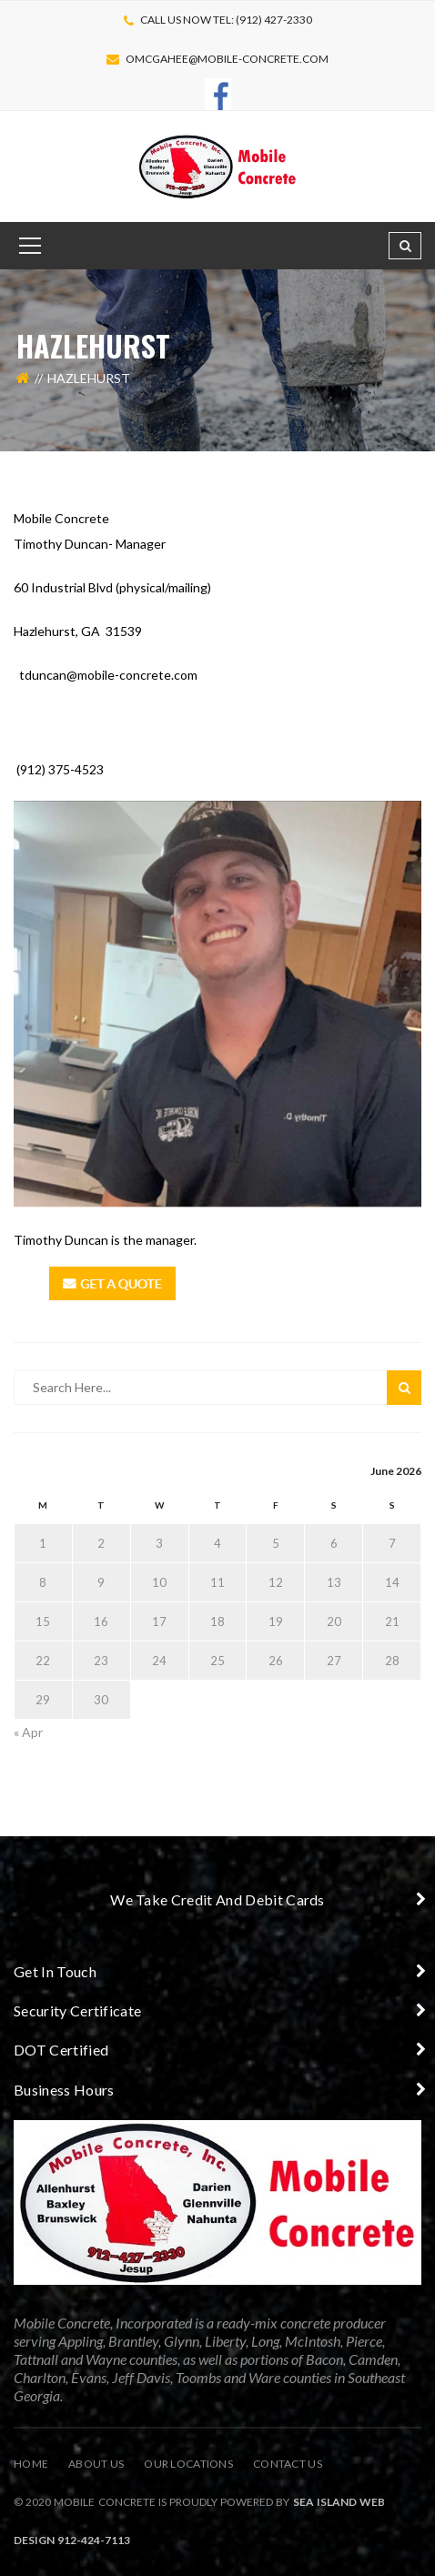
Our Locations (188, 2463)
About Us (96, 2463)
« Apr (28, 1732)
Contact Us (287, 2463)
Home (31, 2463)
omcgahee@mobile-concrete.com (227, 59)
